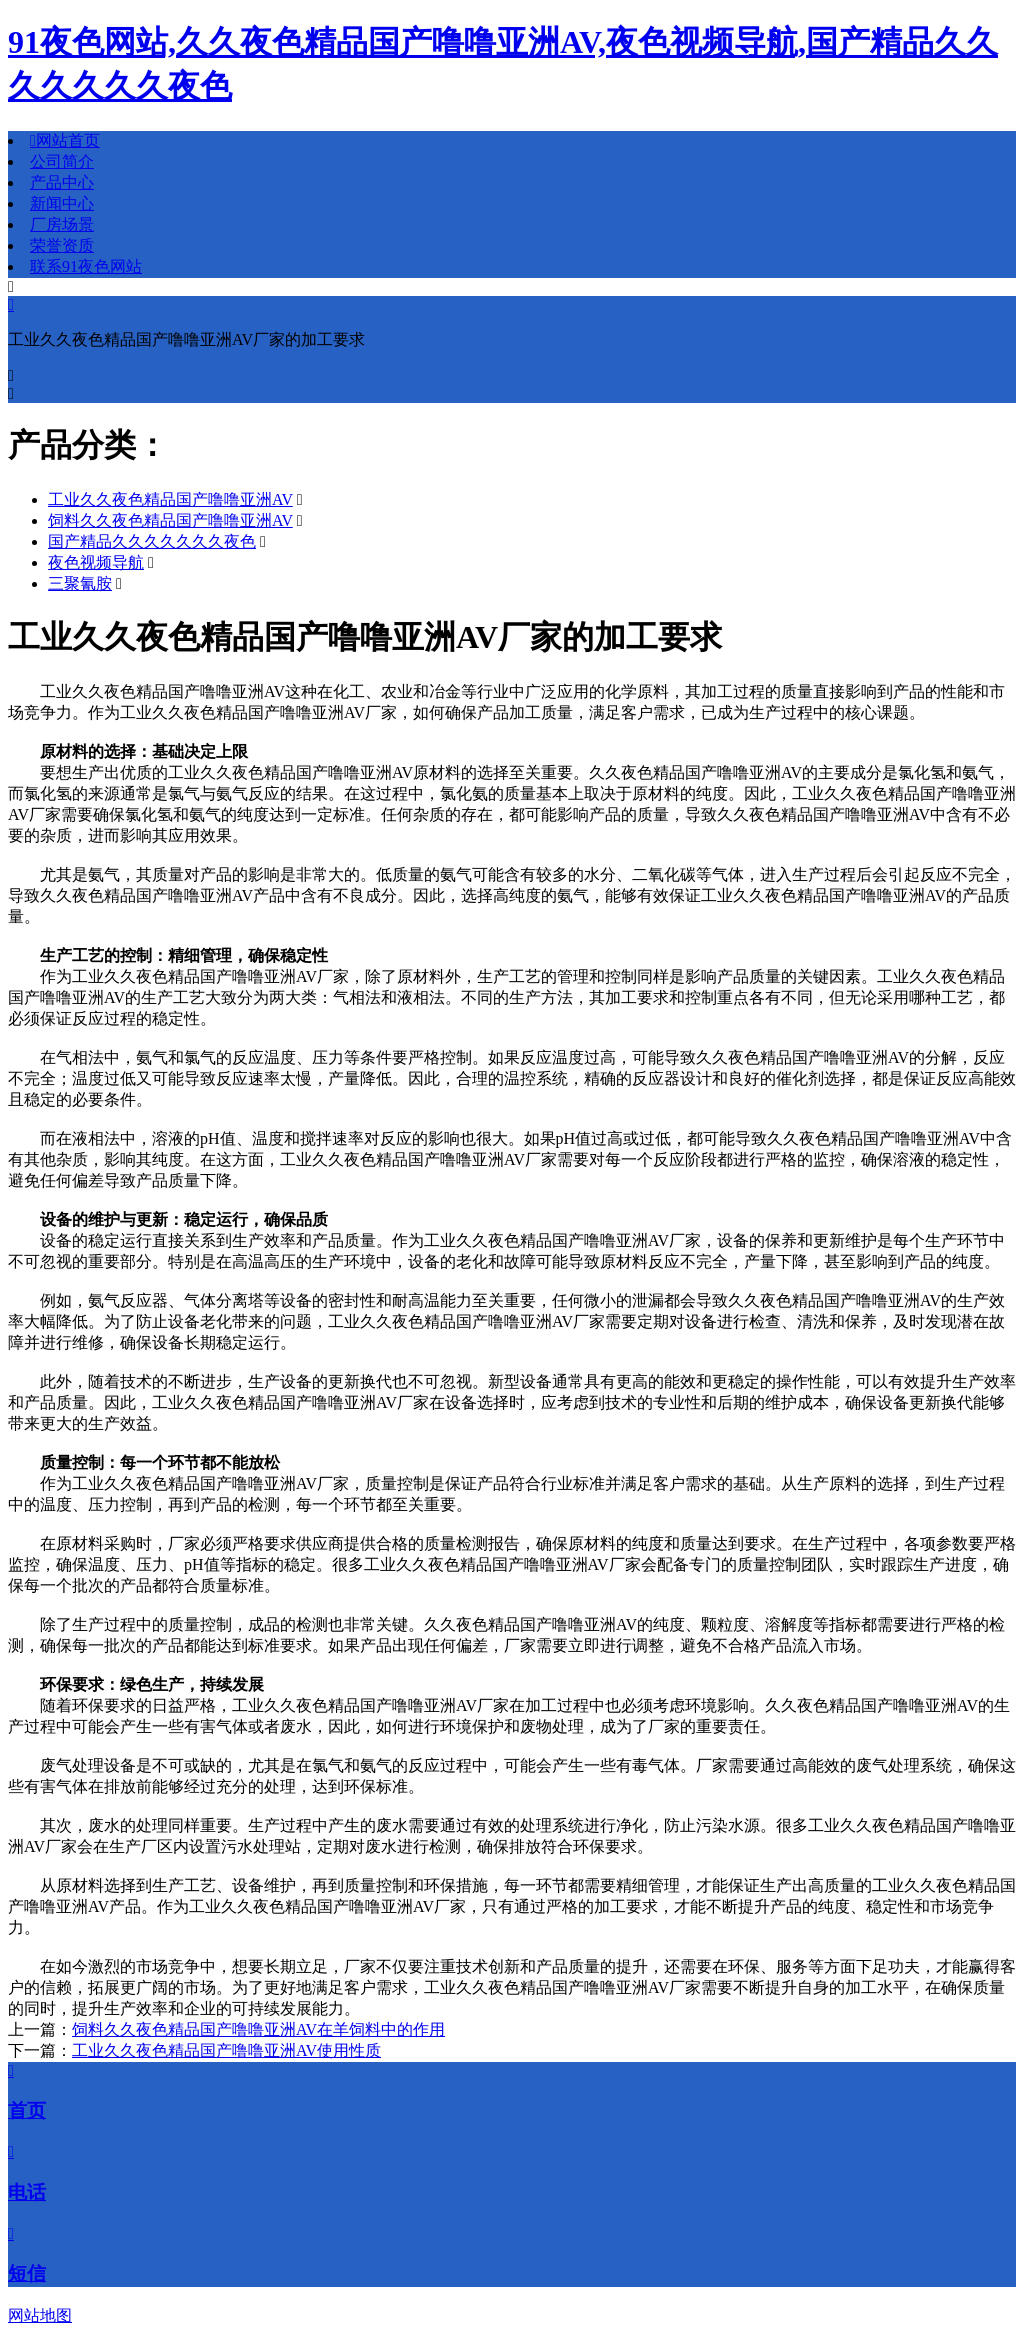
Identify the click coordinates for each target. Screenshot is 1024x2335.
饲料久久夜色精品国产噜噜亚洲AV (170, 520)
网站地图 (40, 2315)
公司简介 (62, 161)
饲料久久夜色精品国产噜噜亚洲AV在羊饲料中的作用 (258, 2029)
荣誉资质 (62, 245)
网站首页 (65, 140)
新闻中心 (62, 203)
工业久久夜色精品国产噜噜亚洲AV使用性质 (226, 2050)
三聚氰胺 (80, 583)
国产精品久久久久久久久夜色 (152, 541)
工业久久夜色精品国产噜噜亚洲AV (170, 499)
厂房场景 (62, 224)
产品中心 (62, 182)
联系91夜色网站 (86, 266)
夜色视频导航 (96, 562)
